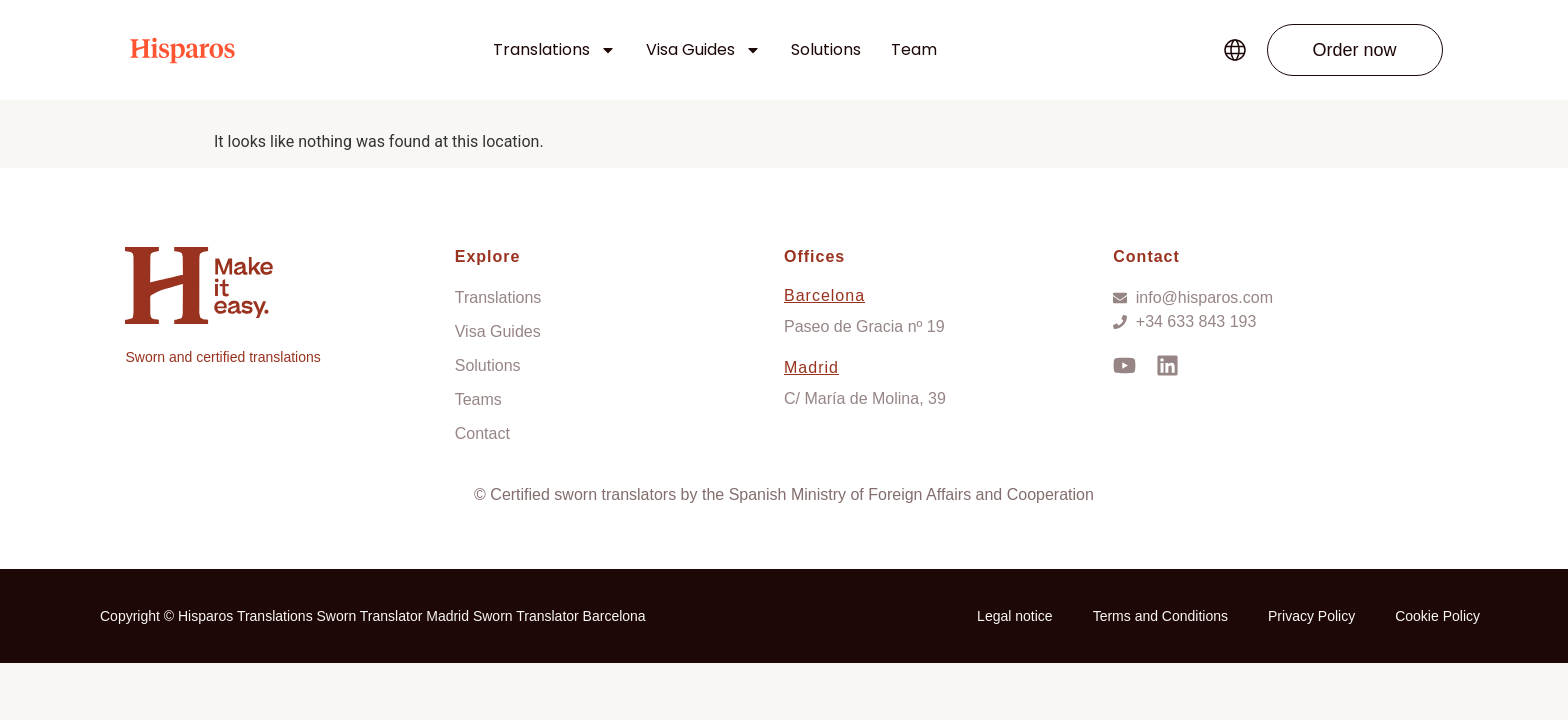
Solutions (826, 49)
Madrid (811, 367)
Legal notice (1015, 616)
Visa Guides (703, 50)
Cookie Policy (1437, 616)
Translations (554, 50)
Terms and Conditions (1160, 616)
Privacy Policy (1311, 616)
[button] (1355, 50)
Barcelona (824, 295)
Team (914, 49)
